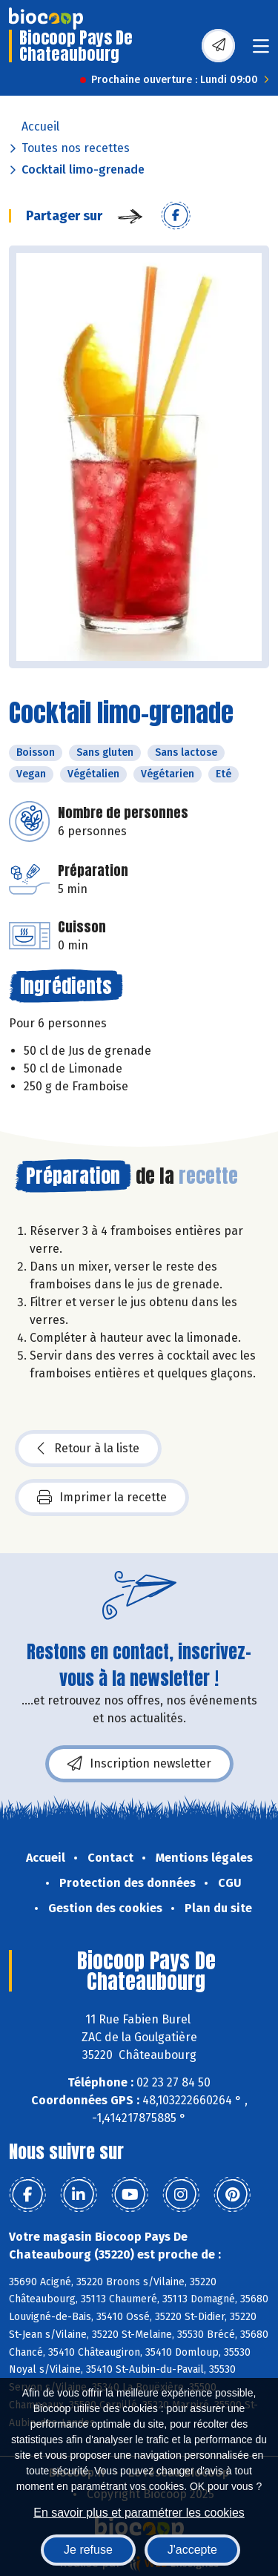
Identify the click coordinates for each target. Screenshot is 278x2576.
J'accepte (192, 2549)
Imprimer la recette (102, 1497)
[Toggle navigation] (261, 51)
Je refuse (88, 2549)
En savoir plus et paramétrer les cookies (139, 2512)
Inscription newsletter (139, 1763)
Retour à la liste (88, 1448)
